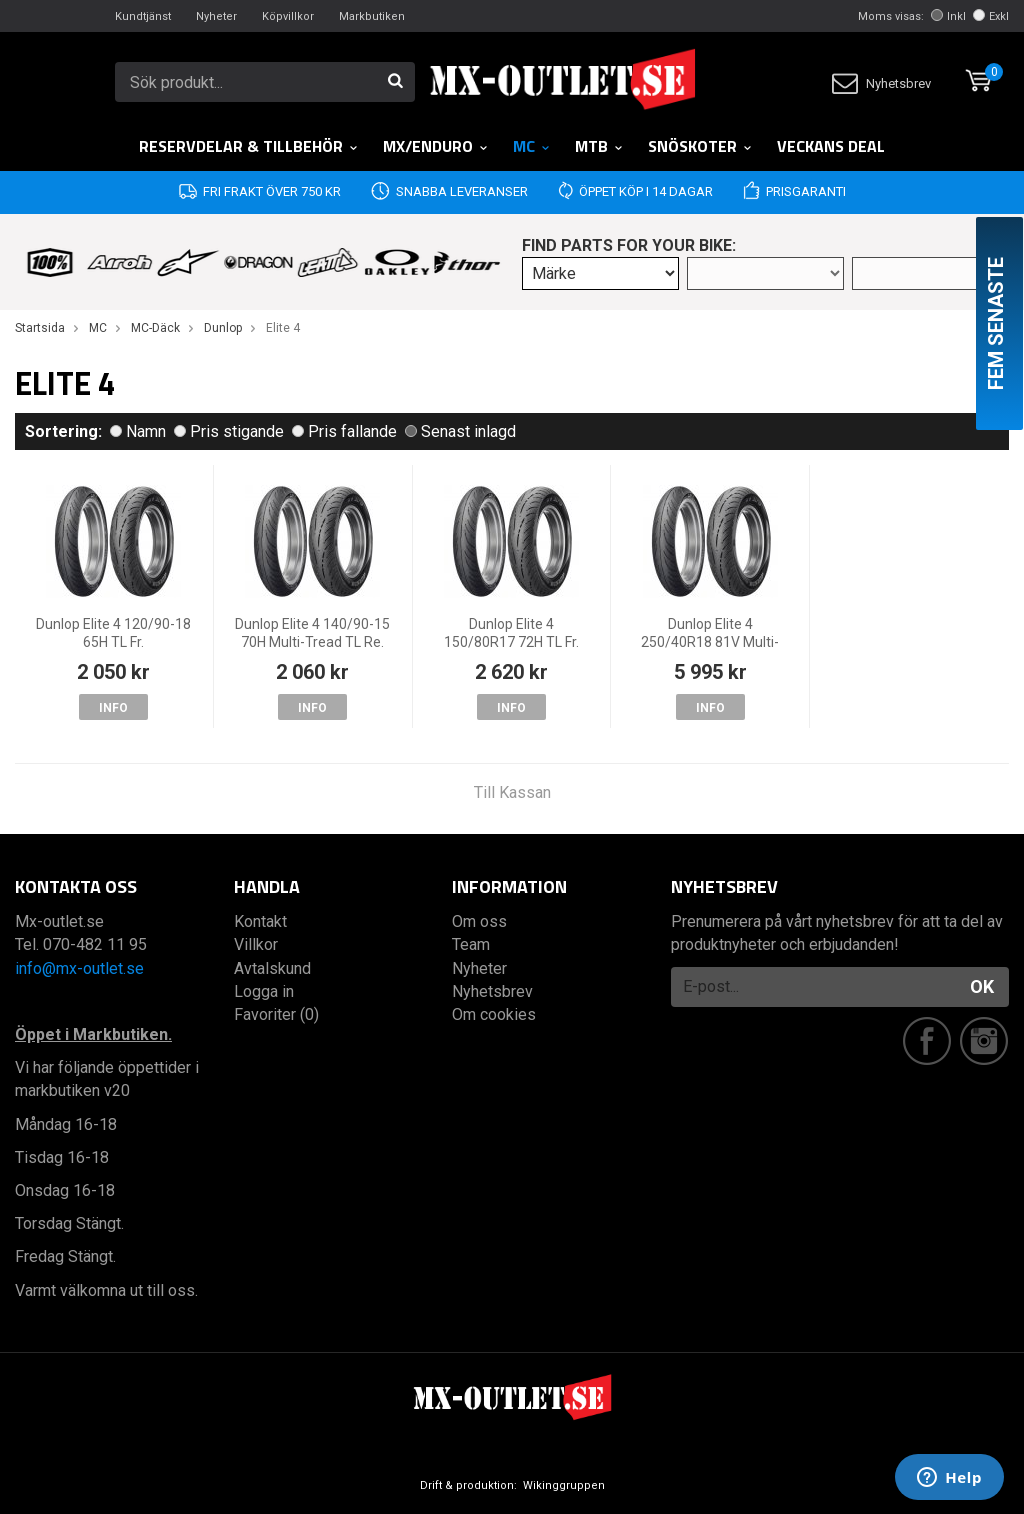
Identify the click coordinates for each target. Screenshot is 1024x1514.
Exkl (991, 16)
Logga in (264, 991)
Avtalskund (272, 968)
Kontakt (260, 921)
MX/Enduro (436, 146)
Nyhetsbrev (881, 83)
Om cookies (494, 1014)
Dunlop (223, 328)
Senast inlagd (460, 431)
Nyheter (216, 16)
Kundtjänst (143, 16)
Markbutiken (372, 16)
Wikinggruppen (564, 1485)
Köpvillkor (288, 16)
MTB (599, 146)
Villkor (256, 944)
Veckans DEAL (831, 146)
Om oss (479, 921)
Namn (138, 431)
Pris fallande (344, 431)
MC (532, 146)
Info (113, 708)
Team (471, 944)
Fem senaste (996, 323)
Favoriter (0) (276, 1014)
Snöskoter (700, 146)
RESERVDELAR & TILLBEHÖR (249, 146)
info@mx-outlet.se (79, 968)
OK (982, 986)
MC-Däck (155, 328)
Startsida (40, 328)
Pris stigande (229, 431)
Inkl (948, 16)
